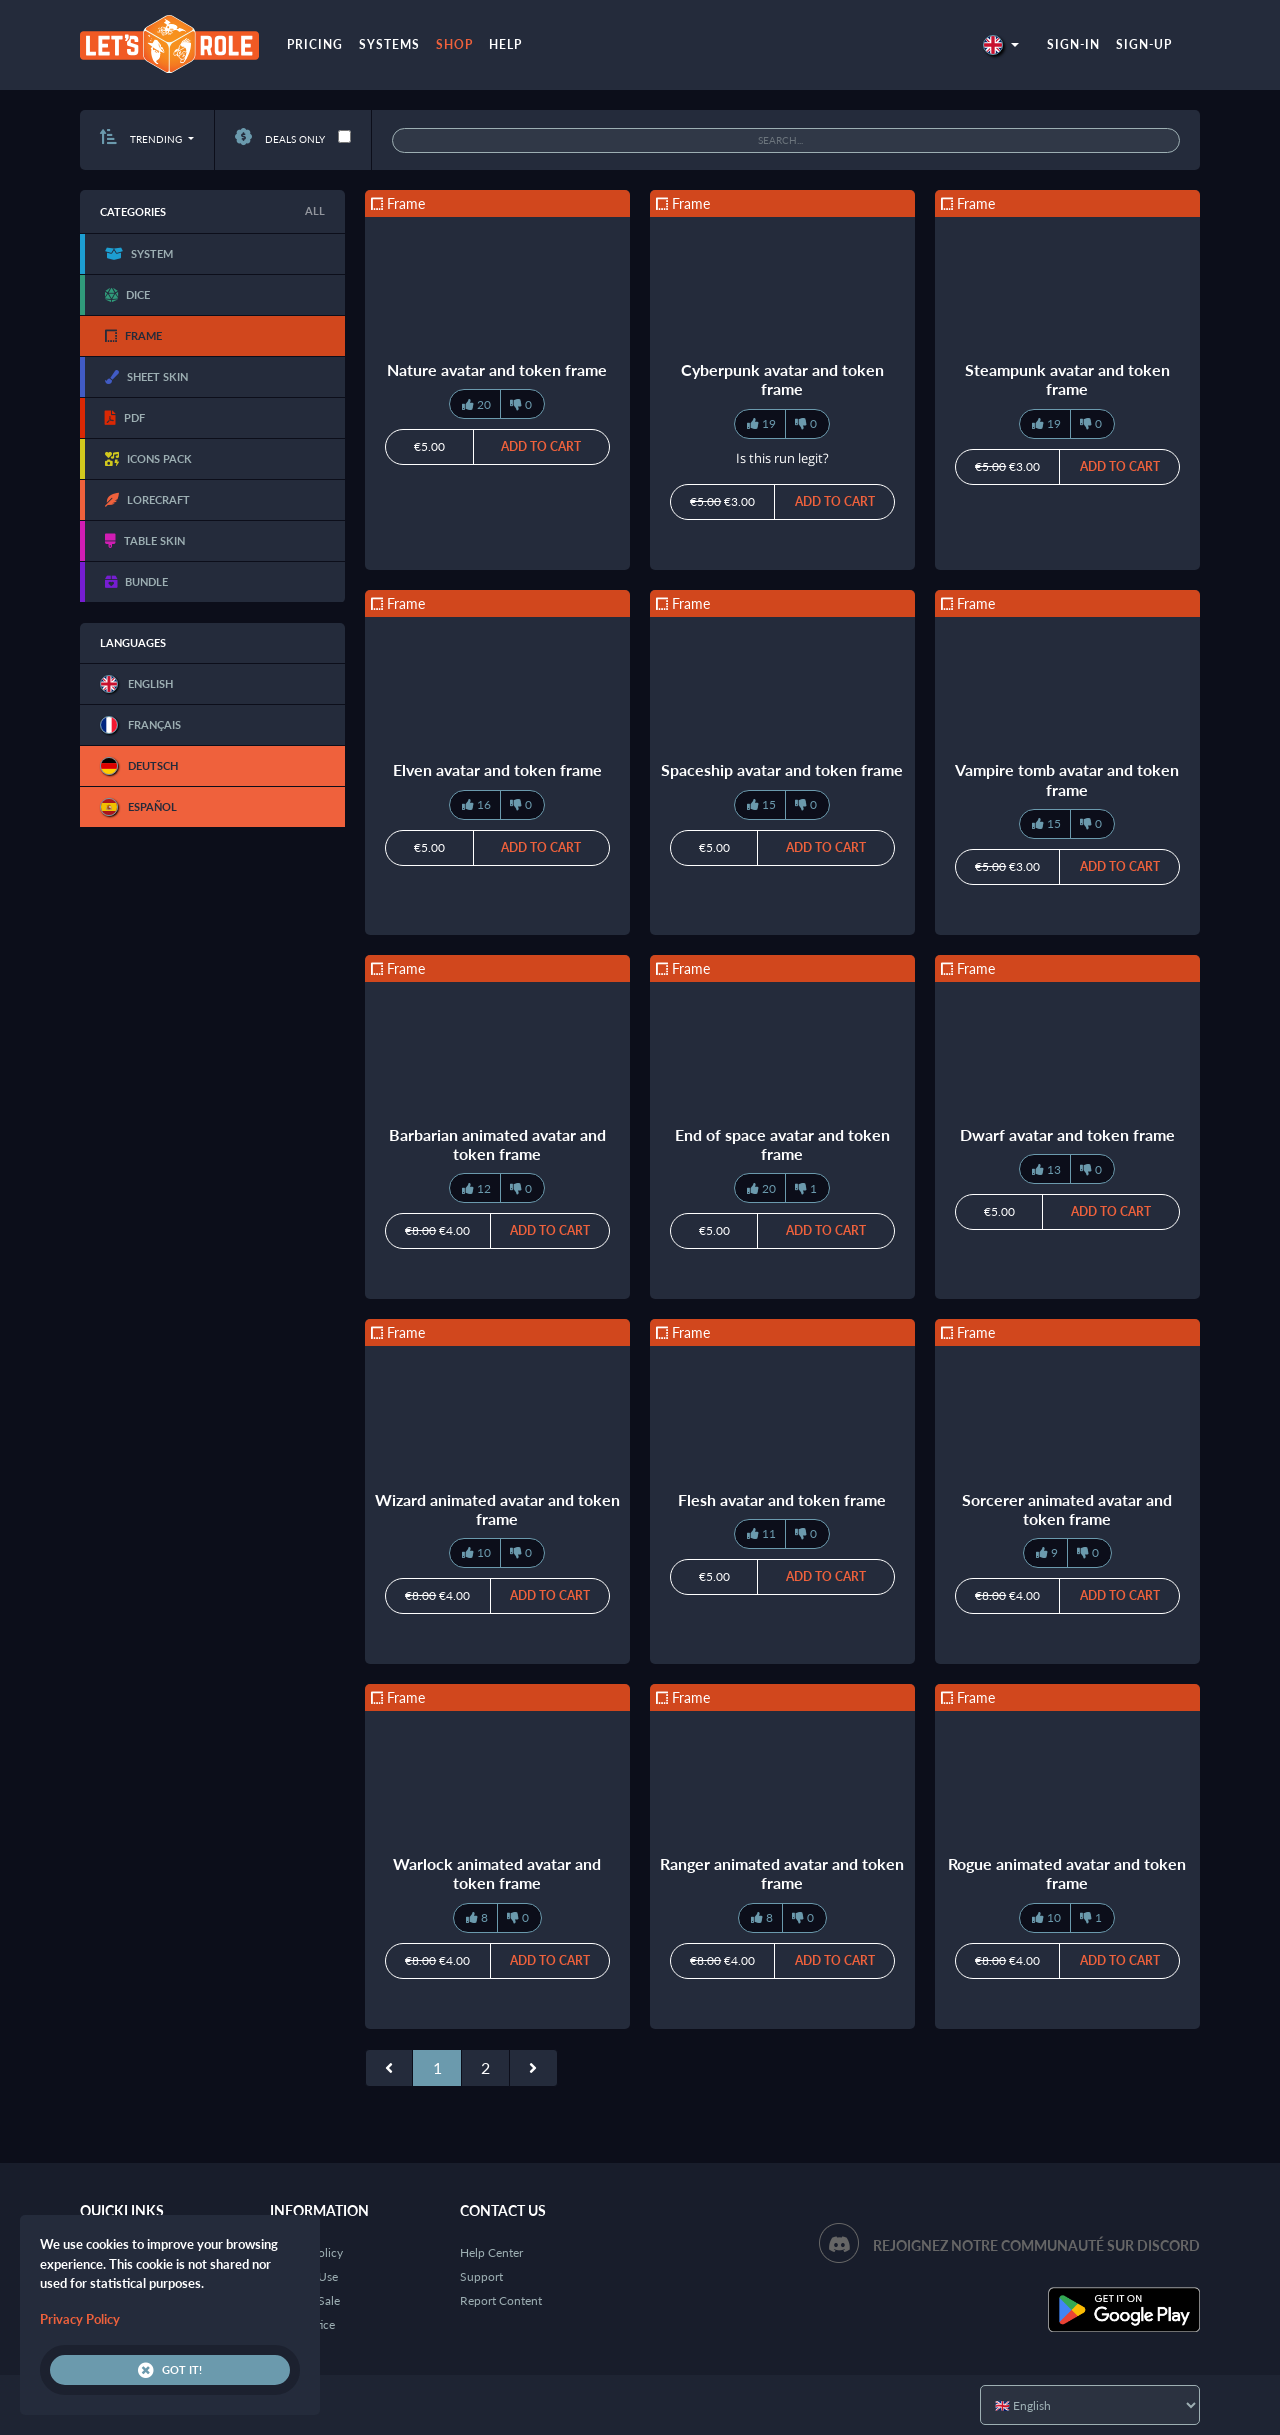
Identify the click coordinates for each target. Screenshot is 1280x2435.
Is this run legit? (782, 458)
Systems (389, 44)
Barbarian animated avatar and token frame (497, 1144)
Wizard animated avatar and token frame (497, 1509)
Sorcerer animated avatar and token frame (1067, 1509)
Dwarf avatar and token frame (1067, 1134)
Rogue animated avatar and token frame (1067, 1873)
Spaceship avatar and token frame (782, 769)
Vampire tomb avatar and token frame (1067, 779)
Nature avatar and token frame (497, 369)
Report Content (501, 2300)
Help (505, 44)
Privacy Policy (80, 2319)
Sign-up (1144, 44)
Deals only (280, 139)
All (315, 210)
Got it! (170, 2370)
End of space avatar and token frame (782, 1144)
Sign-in (1073, 44)
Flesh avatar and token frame (782, 1499)
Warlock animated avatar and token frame (497, 1873)
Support (481, 2276)
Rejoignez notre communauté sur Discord (1036, 2245)
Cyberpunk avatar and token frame (782, 379)
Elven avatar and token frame (497, 769)
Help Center (491, 2252)
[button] (1001, 44)
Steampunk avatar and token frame (1067, 379)
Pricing (315, 44)
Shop (454, 44)
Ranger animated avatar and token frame (782, 1873)
